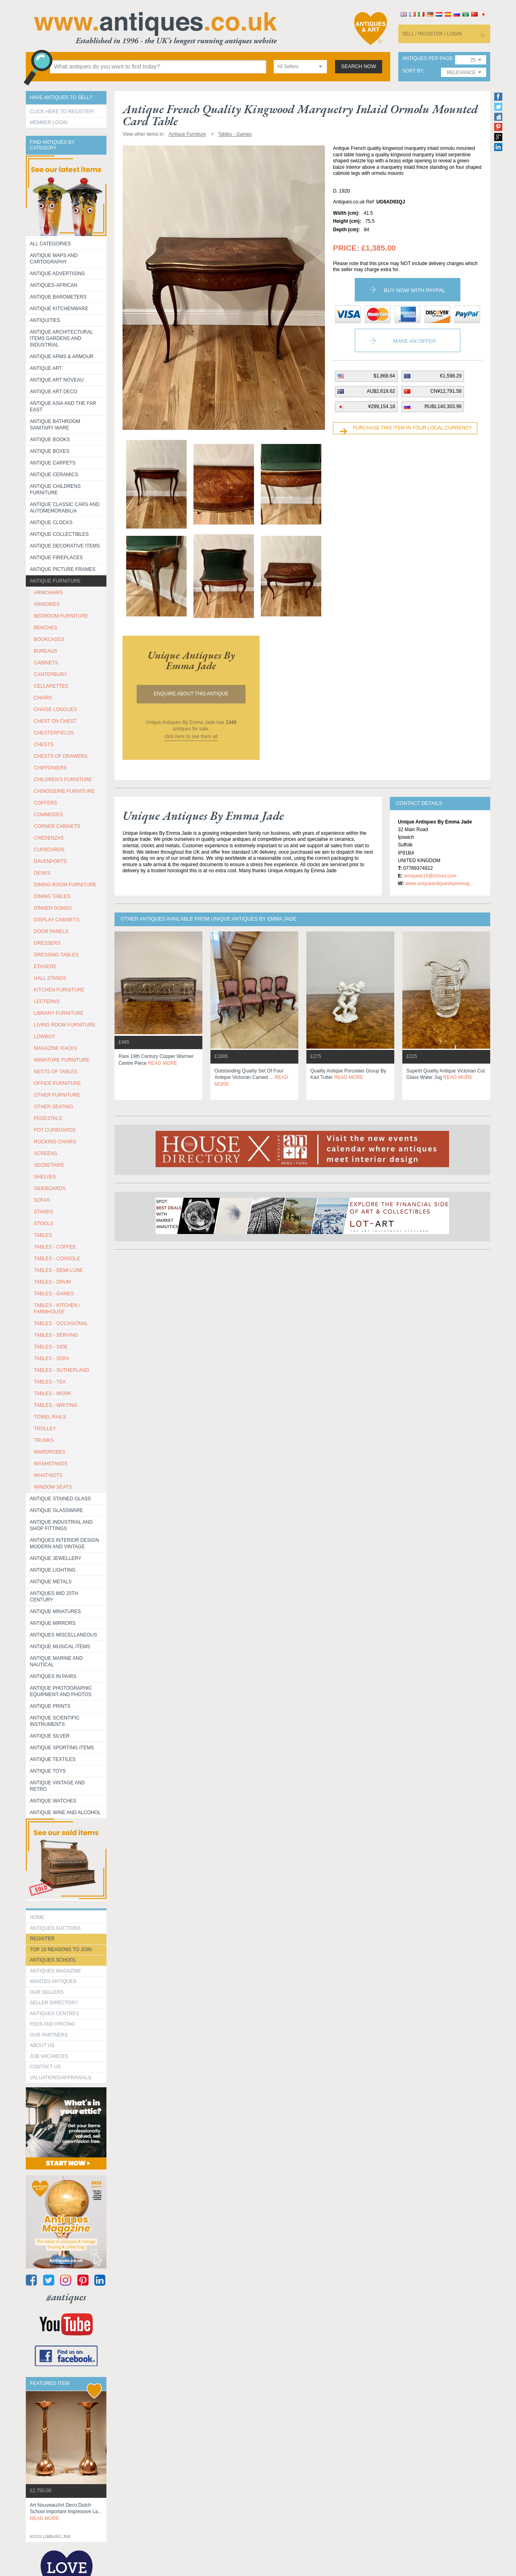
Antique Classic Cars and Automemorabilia (65, 508)
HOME (37, 1917)
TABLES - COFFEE (55, 1247)
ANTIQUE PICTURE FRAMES (63, 569)
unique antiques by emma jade (191, 660)
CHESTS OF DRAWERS (60, 756)
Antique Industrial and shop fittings (61, 1525)
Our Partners (49, 2035)
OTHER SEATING (53, 1107)
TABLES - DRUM (52, 1282)
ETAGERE (45, 966)
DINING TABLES (52, 896)
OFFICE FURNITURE (57, 1083)
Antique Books (50, 439)
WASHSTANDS (50, 1463)
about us (42, 2045)
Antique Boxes (49, 451)
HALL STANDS (50, 978)
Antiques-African (53, 285)
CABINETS (46, 663)
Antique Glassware (56, 1510)
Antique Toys (48, 1771)
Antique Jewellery (55, 1558)
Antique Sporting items (62, 1748)
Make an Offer (414, 341)
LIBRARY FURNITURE (59, 1013)
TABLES (43, 1235)
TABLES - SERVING (56, 1335)
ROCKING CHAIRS (55, 1142)
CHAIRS (43, 698)
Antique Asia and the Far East (63, 406)
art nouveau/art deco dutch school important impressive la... (66, 2512)
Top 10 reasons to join (61, 1949)
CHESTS (44, 744)
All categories (50, 244)
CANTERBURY (50, 674)
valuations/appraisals (60, 2077)
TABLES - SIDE (51, 1347)
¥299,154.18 (381, 406)
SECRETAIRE (49, 1165)
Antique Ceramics (54, 474)
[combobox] (300, 66)
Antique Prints (50, 1706)
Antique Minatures (55, 1611)
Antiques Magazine (55, 1971)
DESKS (42, 873)
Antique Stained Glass (60, 1499)
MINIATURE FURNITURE (61, 1060)
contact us (45, 2067)
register (42, 1938)
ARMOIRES (47, 604)
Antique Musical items (60, 1646)
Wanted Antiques (53, 1981)
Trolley (45, 1428)
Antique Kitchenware (59, 308)
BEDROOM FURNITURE (61, 616)
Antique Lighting (52, 1570)
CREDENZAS (49, 838)
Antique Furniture (55, 581)
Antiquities (45, 320)
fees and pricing (52, 2024)
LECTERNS (47, 1001)
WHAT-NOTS (48, 1475)
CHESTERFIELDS (54, 733)
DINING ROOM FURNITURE (65, 885)
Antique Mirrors (52, 1623)
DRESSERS (47, 943)
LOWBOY (44, 1036)
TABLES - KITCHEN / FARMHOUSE (57, 1309)
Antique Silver (49, 1736)
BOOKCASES (49, 639)
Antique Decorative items (65, 546)
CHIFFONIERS (50, 768)
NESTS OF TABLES (55, 1071)
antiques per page (427, 58)
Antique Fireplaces (56, 557)
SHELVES (45, 1177)
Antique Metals (51, 1582)
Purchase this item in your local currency (412, 428)
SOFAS (42, 1200)
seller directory (54, 2003)
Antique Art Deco (53, 391)
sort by (412, 71)
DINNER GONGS (53, 908)
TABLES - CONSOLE (57, 1258)
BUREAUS (45, 651)
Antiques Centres (54, 2013)
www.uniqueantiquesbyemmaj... (439, 883)
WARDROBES (49, 1452)
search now (358, 66)
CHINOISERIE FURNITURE (64, 791)
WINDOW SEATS (53, 1487)
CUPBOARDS (49, 849)
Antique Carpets (52, 463)
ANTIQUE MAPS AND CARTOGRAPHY (54, 259)
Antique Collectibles (59, 534)
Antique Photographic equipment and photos (61, 1691)
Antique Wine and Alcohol (65, 1812)
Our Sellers (47, 1992)
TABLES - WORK (52, 1393)
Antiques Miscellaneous (63, 1635)
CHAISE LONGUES (55, 709)
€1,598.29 (451, 376)
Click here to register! (62, 111)
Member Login (48, 122)
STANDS (43, 1212)
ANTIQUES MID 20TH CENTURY (54, 1597)
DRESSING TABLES (56, 955)
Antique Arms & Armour (62, 356)
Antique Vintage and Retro (57, 1786)
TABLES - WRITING (55, 1405)
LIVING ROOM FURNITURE (65, 1025)
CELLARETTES (51, 686)
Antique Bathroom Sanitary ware (55, 425)
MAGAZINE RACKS (55, 1048)
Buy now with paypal (414, 290)
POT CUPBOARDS (55, 1130)
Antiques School (53, 1960)
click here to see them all (191, 736)
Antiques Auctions (55, 1928)
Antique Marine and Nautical (56, 1661)
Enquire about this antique (191, 694)
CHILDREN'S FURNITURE (63, 779)
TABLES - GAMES (54, 1293)
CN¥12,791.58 (446, 391)
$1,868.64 (384, 376)
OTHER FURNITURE (57, 1095)
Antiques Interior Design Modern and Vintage (64, 1543)
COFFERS (45, 803)
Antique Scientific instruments (54, 1721)
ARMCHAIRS (48, 592)
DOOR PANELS (51, 931)
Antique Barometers (58, 297)
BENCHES (45, 628)
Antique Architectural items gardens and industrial (61, 338)
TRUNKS (44, 1440)
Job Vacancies (49, 2056)
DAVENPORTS (50, 861)
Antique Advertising (57, 273)
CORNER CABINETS (57, 826)
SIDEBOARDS (50, 1188)
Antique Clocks (51, 522)
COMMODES (48, 814)
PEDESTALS (48, 1118)
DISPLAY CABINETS (56, 920)
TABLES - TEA (50, 1382)
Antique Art (46, 368)
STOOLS (43, 1223)
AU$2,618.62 (381, 391)
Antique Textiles (52, 1759)
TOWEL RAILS (50, 1417)
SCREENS (45, 1153)
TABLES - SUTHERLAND (61, 1370)
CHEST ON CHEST (55, 721)
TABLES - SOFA (51, 1358)
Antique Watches (53, 1801)
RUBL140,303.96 (443, 406)
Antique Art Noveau (57, 380)
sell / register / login (432, 34)
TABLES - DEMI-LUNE (58, 1270)
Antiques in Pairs (53, 1676)
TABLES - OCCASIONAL (61, 1323)
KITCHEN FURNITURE (59, 990)
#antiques (66, 2297)
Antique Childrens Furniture (55, 489)
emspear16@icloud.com (430, 876)
